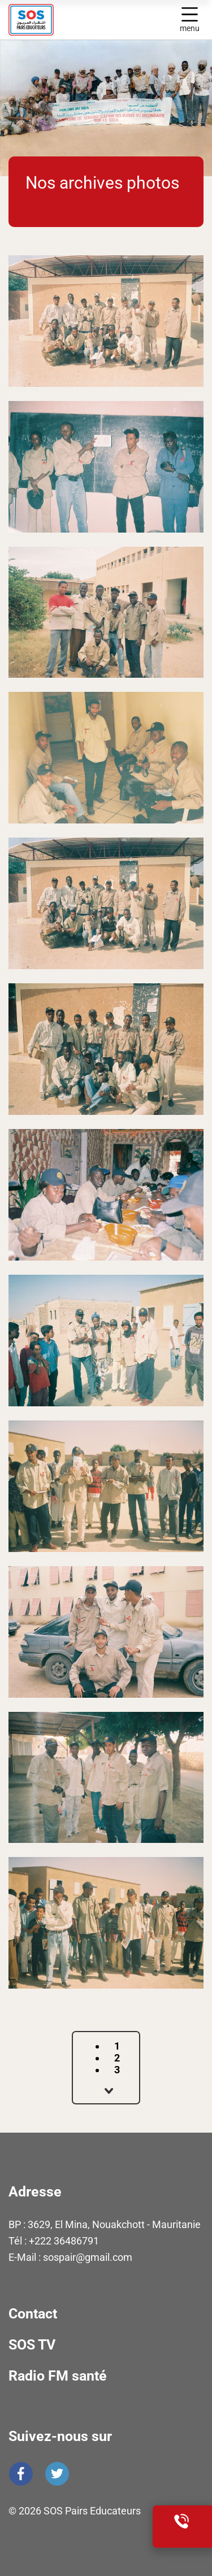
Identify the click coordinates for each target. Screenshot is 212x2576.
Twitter (57, 2473)
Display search (164, 20)
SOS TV (31, 2345)
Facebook (20, 2473)
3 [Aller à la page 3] (117, 2070)
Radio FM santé (57, 2376)
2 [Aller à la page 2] (117, 2058)
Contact (32, 2313)
